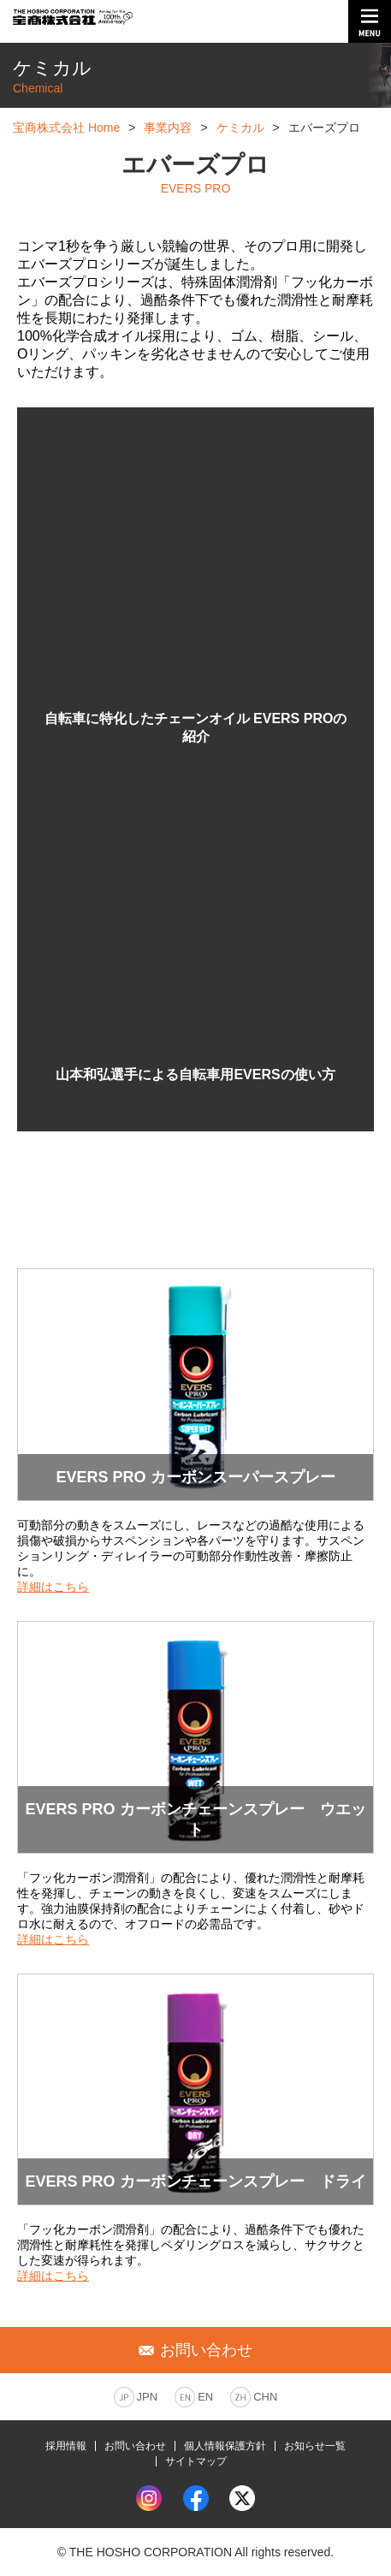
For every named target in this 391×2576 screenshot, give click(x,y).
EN (205, 2396)
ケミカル (240, 127)
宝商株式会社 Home (66, 127)
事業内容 (168, 127)
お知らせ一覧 (315, 2446)
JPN (147, 2396)
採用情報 (65, 2446)
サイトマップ (196, 2461)
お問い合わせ (135, 2446)
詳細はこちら (53, 1587)
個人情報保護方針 (225, 2446)
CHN (265, 2396)
